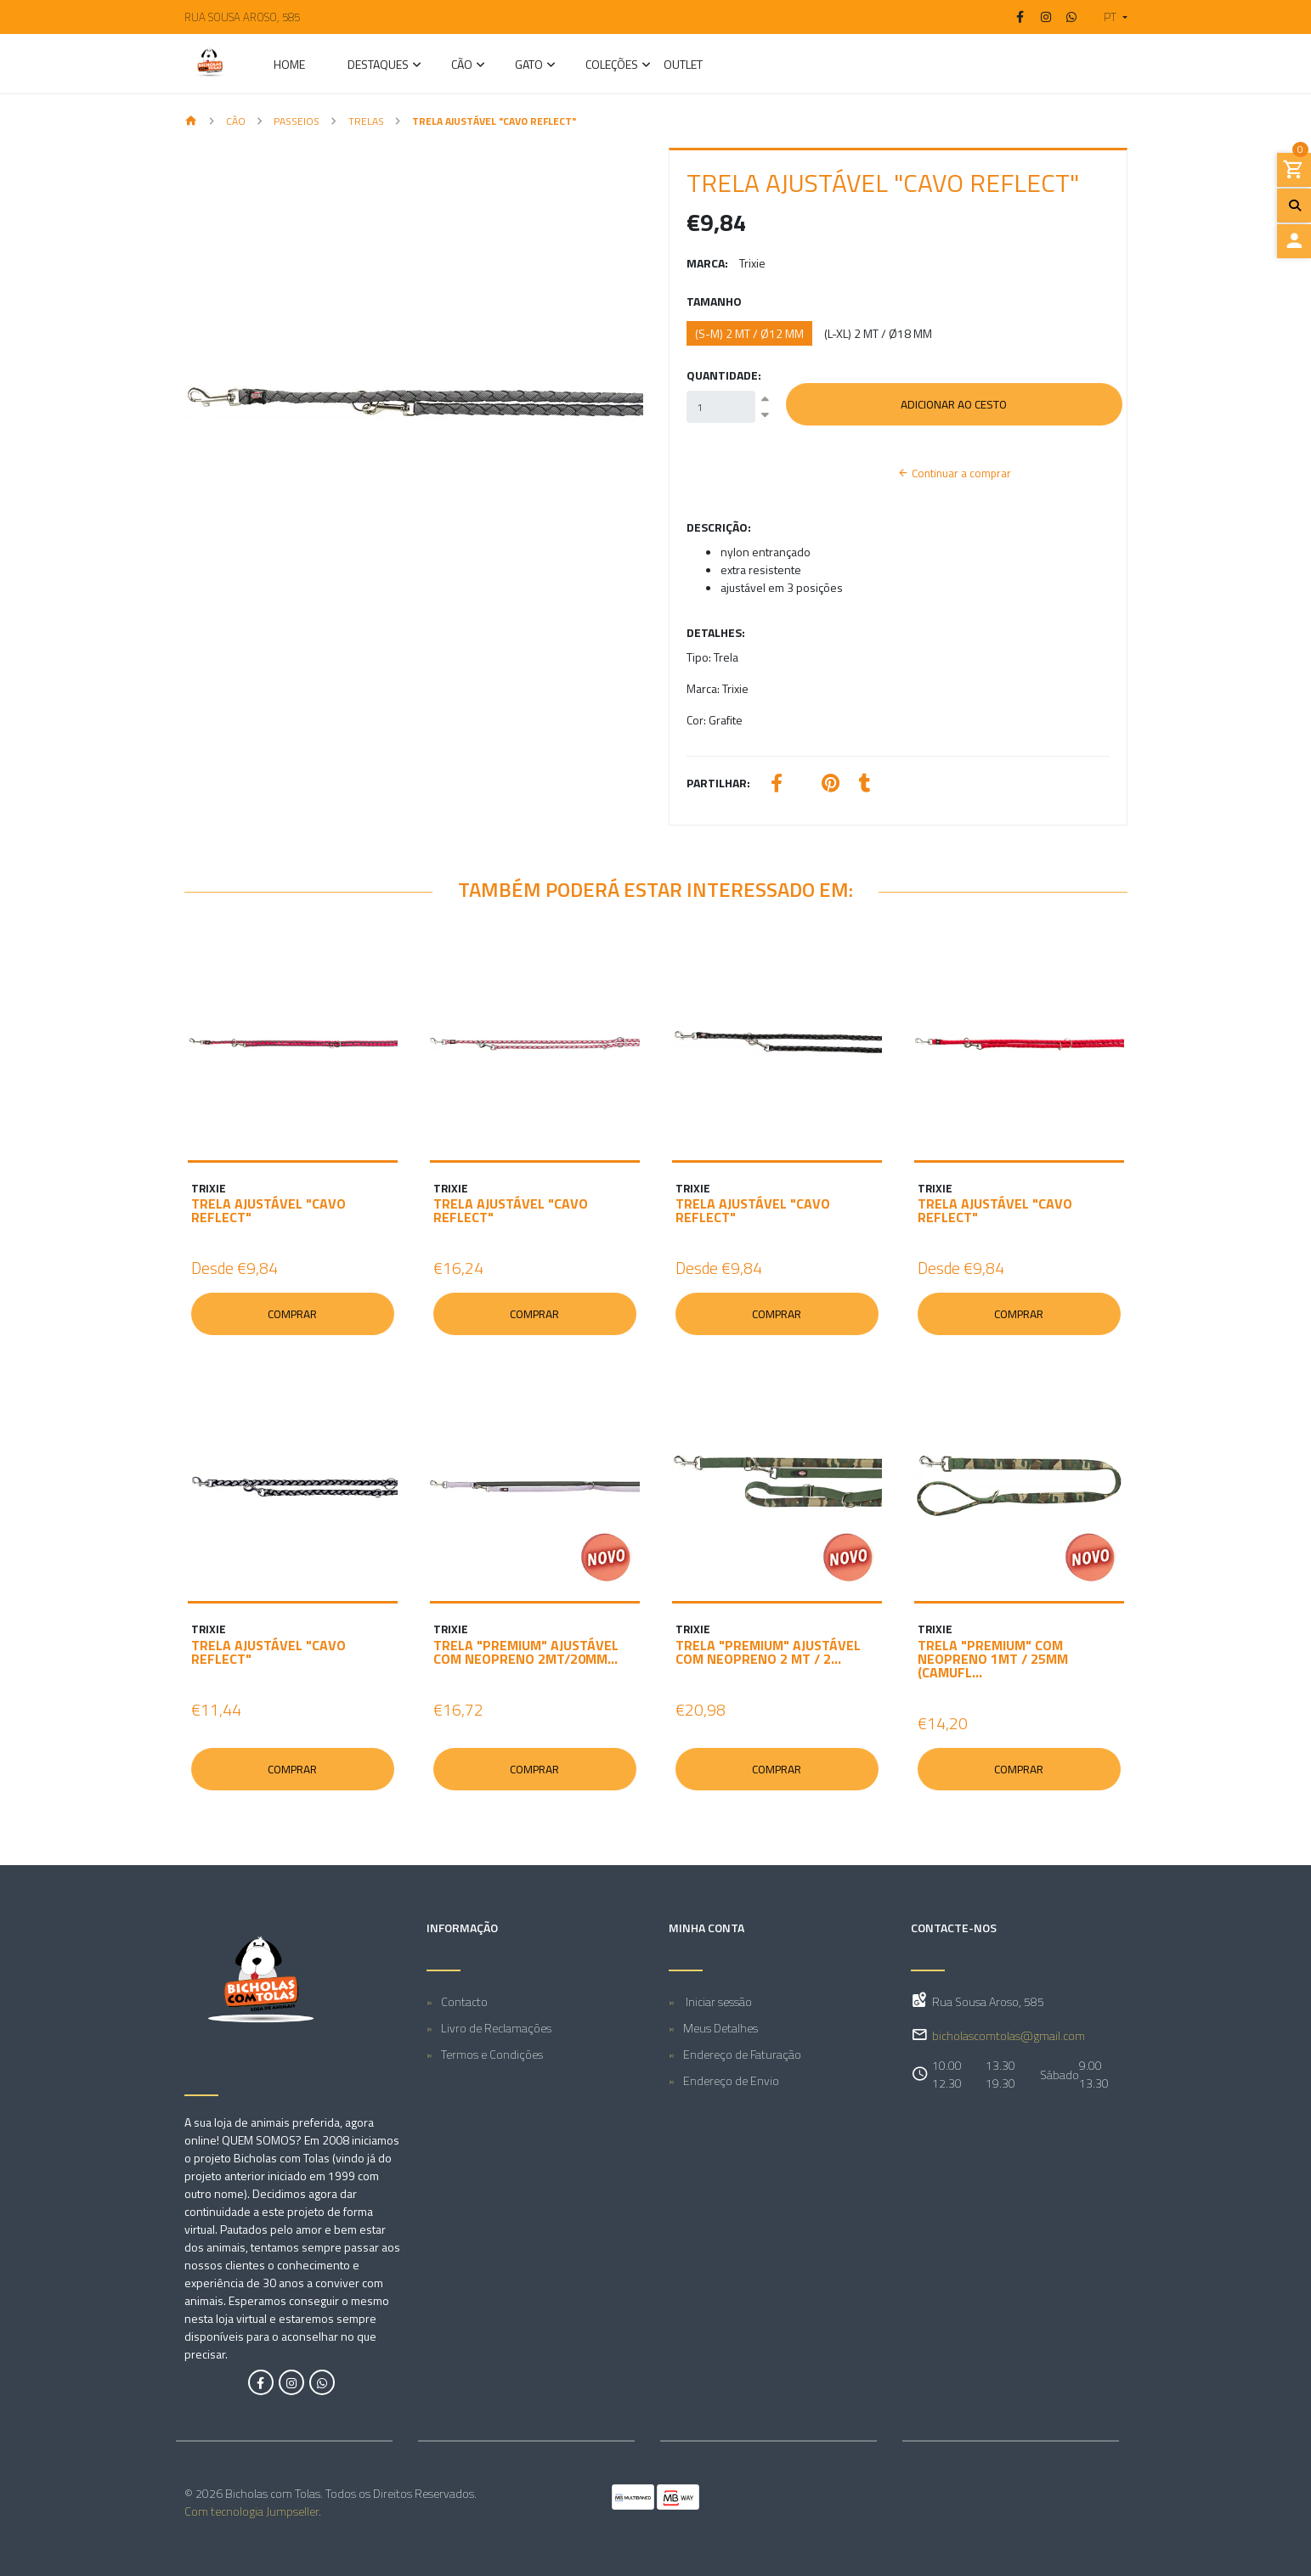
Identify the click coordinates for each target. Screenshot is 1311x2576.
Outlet (683, 66)
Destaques (378, 66)
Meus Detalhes (720, 2028)
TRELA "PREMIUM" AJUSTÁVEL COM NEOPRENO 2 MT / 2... (768, 1652)
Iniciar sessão (717, 2001)
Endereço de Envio (731, 2080)
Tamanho (714, 301)
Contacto (464, 2001)
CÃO (461, 66)
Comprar (292, 1313)
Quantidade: (724, 375)
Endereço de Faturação (742, 2054)
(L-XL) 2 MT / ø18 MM (878, 333)
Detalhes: (716, 632)
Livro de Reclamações (496, 2028)
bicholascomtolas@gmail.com (1008, 2035)
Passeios (296, 121)
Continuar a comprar (954, 473)
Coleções (611, 66)
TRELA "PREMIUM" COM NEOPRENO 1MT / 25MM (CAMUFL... (993, 1659)
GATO (529, 66)
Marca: (707, 263)
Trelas (366, 121)
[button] (1108, 17)
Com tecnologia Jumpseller (251, 2511)
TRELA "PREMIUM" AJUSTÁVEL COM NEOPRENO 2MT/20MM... (526, 1652)
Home (289, 66)
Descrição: (719, 527)
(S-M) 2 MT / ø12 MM (749, 333)
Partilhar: (718, 783)
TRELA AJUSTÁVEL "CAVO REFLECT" (268, 1210)
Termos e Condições (492, 2054)
